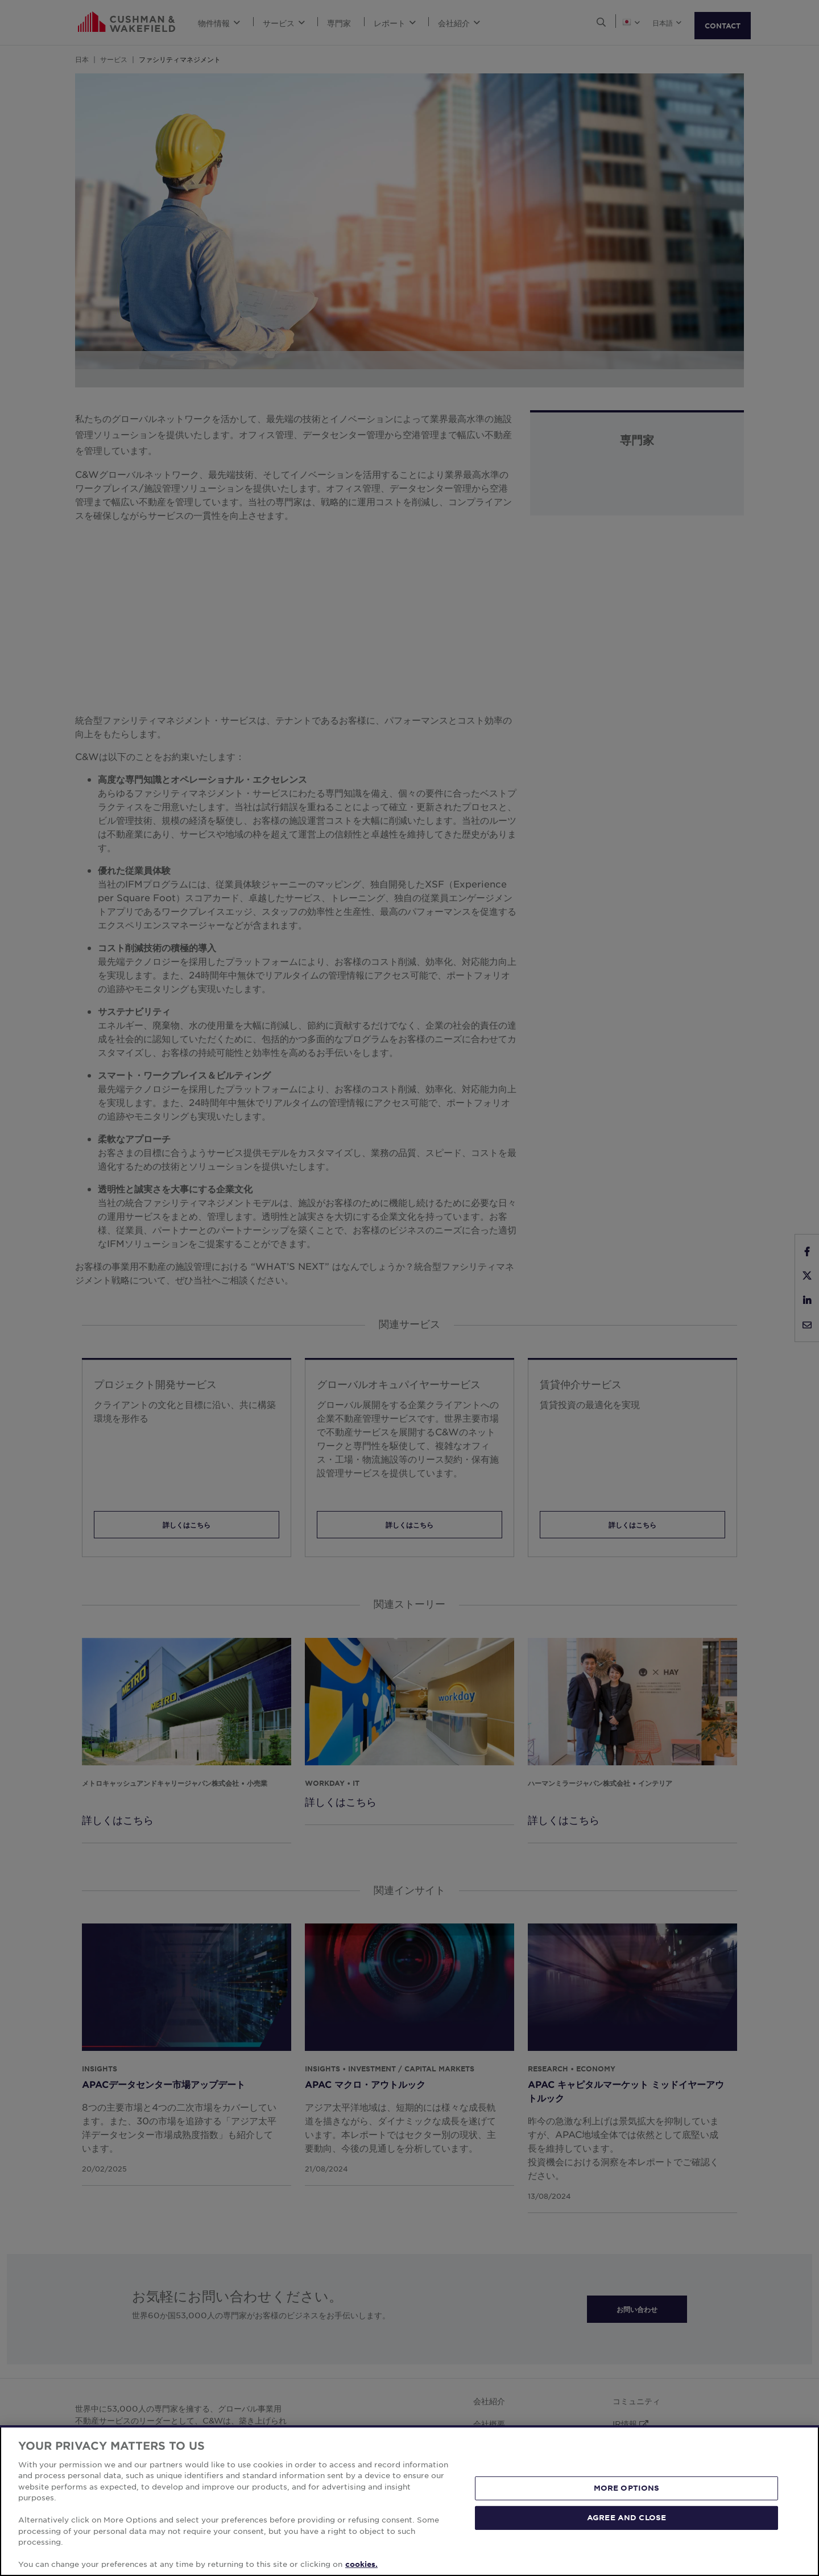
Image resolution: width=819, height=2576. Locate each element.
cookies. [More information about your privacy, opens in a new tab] (361, 2564)
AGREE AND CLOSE (626, 2517)
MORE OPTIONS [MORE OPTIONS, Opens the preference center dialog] (627, 2487)
